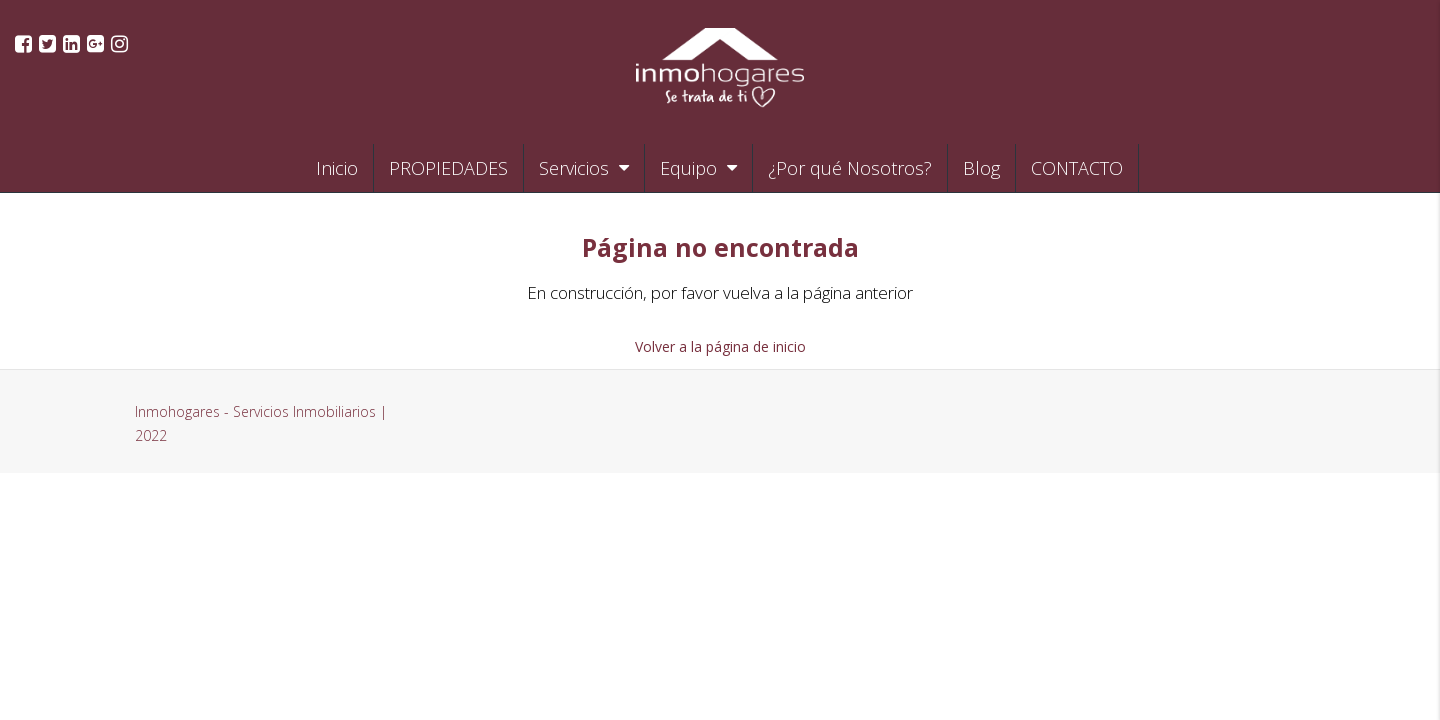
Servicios (574, 168)
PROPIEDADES (448, 168)
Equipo (688, 168)
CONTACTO (1077, 168)
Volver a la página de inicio (720, 346)
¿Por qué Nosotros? (850, 168)
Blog (981, 168)
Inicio (337, 168)
